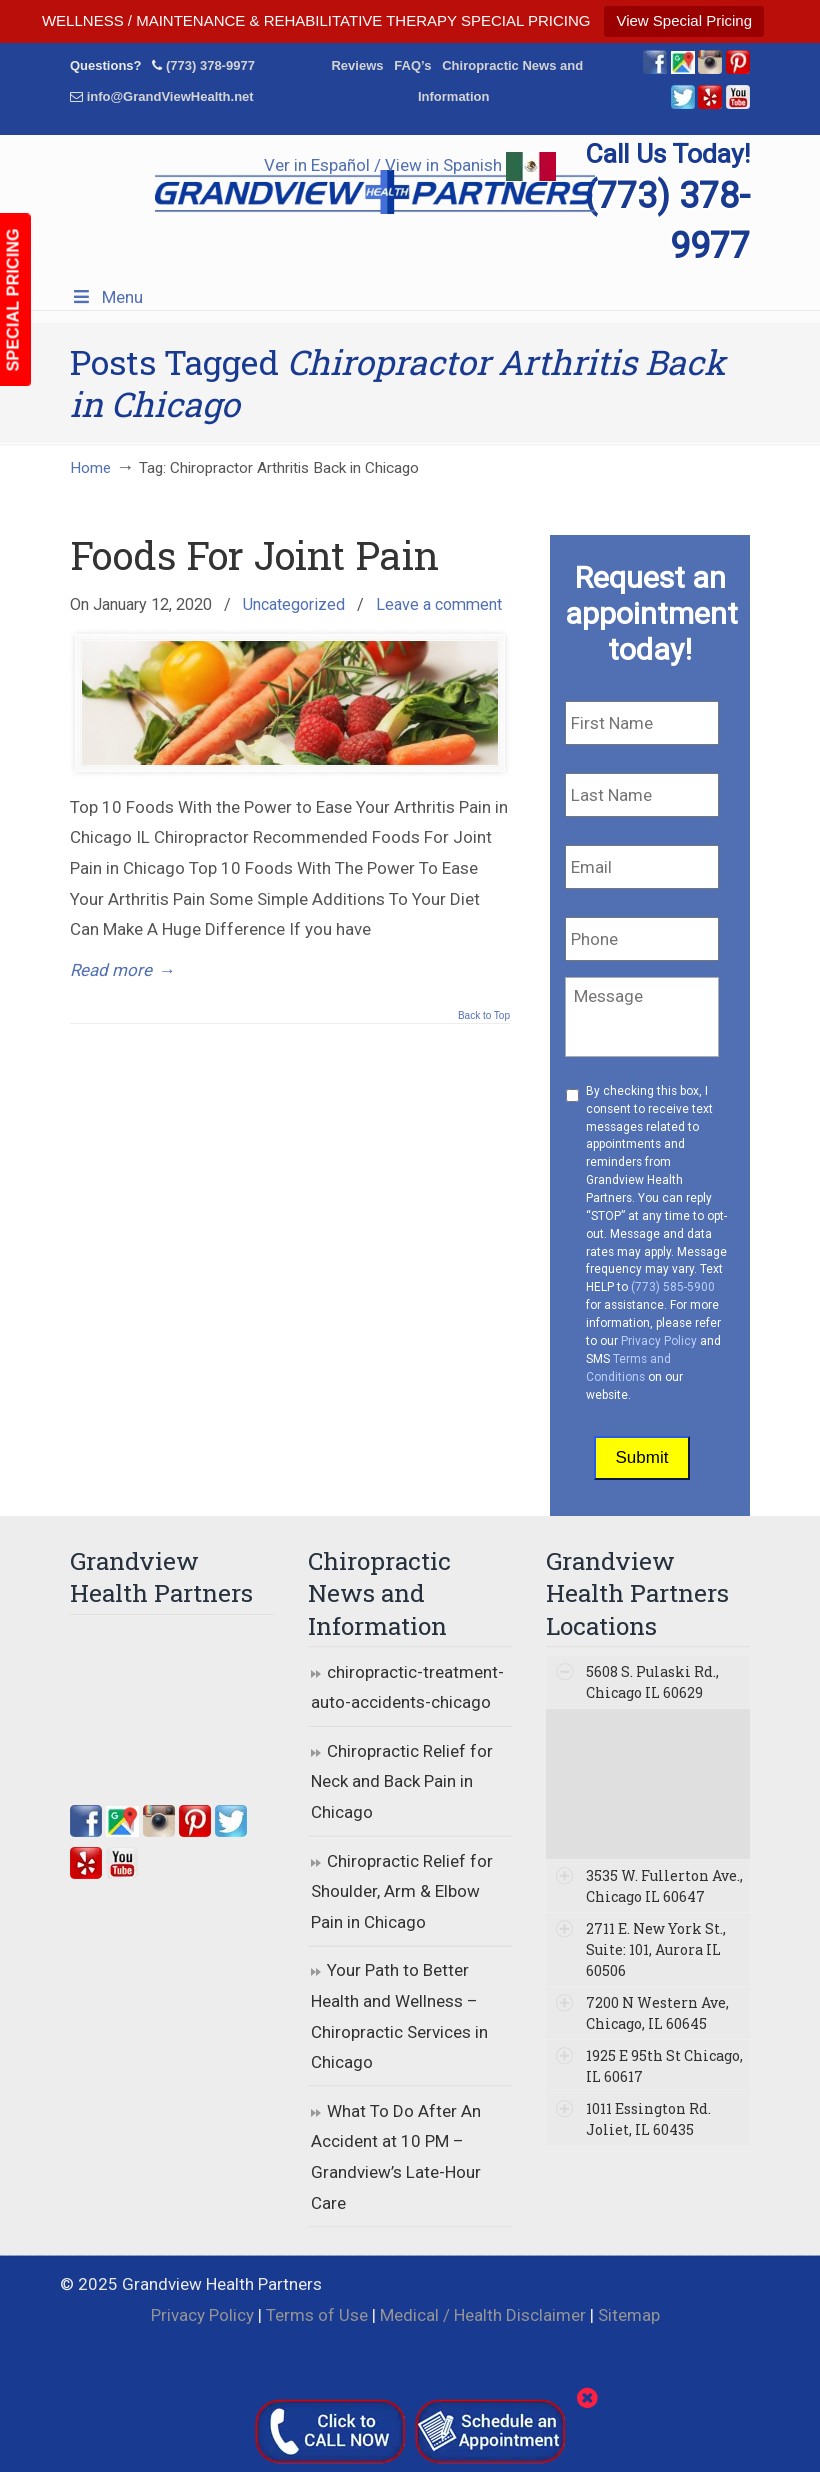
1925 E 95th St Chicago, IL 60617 (664, 2066)
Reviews (357, 65)
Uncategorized (294, 604)
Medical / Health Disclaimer (483, 2315)
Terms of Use (317, 2315)
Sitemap (629, 2315)
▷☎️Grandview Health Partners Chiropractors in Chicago (375, 186)
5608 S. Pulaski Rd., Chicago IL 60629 (652, 1682)
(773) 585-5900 (673, 1287)
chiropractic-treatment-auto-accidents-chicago (407, 1687)
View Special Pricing (684, 20)
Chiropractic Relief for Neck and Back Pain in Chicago (402, 1781)
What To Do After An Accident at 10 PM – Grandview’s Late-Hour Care (396, 2157)
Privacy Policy (659, 1341)
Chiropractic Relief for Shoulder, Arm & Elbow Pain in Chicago (402, 1891)
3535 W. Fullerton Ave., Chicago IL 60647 (664, 1886)
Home (90, 468)
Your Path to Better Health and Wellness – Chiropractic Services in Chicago (399, 2016)
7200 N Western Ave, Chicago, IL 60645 (657, 2013)
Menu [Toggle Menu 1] (106, 297)
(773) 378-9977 (210, 65)
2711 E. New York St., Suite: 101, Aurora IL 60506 (656, 1949)
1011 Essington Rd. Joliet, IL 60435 (648, 2119)
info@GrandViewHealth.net (170, 96)
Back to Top (484, 1016)
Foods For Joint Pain (254, 555)
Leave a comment (439, 604)
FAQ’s (412, 65)
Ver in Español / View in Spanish (410, 165)
